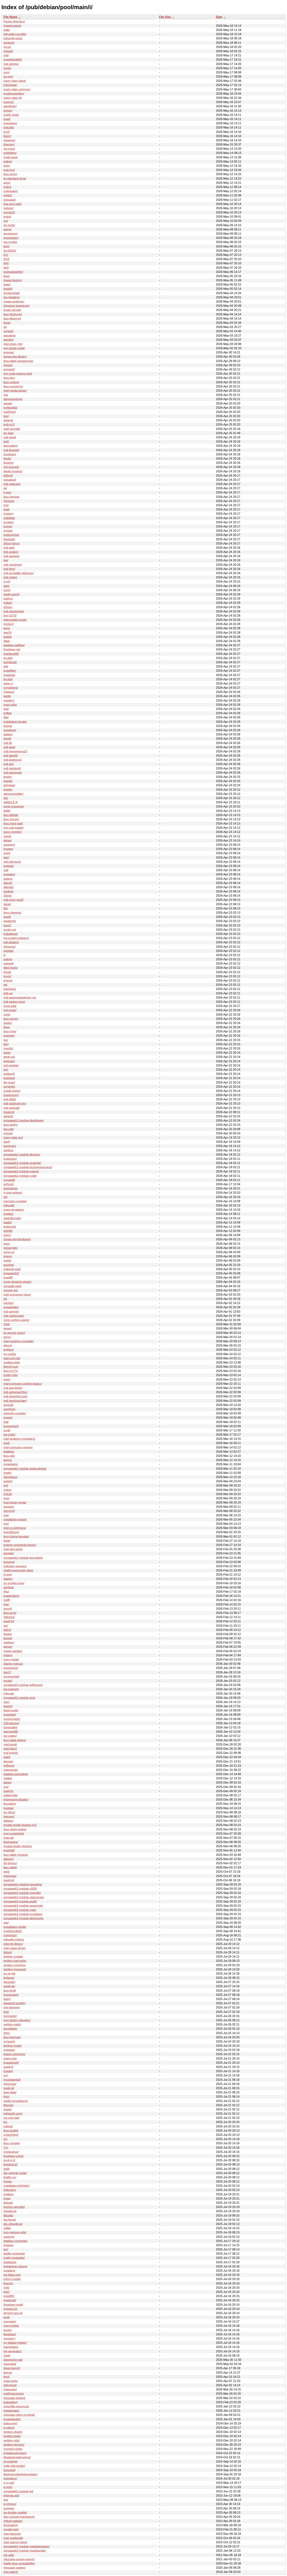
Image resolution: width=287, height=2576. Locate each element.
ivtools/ (8, 365)
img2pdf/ (9, 1850)
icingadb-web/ (12, 1286)
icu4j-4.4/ (9, 2160)
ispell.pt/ (8, 1880)
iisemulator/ (10, 2347)
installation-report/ (15, 1519)
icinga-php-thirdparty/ (17, 1239)
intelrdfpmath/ (12, 1218)
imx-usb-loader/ (13, 827)
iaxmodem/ (10, 445)
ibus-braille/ (10, 2130)
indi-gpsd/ (9, 437)
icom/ (6, 590)
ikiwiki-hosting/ (12, 471)
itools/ (7, 458)
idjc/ (6, 1044)
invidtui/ (8, 1213)
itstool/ (7, 1952)
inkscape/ (9, 199)
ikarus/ (7, 2372)
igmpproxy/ (10, 233)
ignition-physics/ (13, 2444)
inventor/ (9, 1035)
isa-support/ (11, 1689)
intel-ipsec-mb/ (13, 344)
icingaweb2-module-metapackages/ (26, 2546)
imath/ (7, 1472)
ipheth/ (7, 789)
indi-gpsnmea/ (12, 772)
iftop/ (6, 1027)
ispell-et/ (8, 2236)
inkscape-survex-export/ (19, 2559)
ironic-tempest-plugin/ (17, 1281)
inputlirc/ (8, 700)
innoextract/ (11, 1426)
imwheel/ (9, 1078)
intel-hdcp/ (10, 1748)
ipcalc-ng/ (9, 929)
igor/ (6, 857)
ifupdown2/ (10, 2164)
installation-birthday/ (16, 2185)
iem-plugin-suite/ (14, 348)
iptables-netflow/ (14, 645)
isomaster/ (10, 2016)
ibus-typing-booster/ (16, 1536)
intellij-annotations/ (15, 2101)
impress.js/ (10, 2308)
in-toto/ (7, 2487)
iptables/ (8, 1451)
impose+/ (9, 2338)
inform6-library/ (13, 1943)
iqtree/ (7, 840)
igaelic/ (8, 1578)
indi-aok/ (8, 547)
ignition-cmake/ (13, 1956)
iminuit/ (8, 1133)
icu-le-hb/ (9, 1973)
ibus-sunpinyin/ (13, 386)
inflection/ (9, 2189)
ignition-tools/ (12, 2436)
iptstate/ (8, 950)
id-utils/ (8, 658)
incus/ (7, 47)
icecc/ (7, 1235)
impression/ (10, 237)
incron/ (7, 526)
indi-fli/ (7, 743)
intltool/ (8, 2126)
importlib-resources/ (16, 2406)
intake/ (7, 1778)
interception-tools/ (15, 619)
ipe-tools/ (9, 1434)
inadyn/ (8, 598)
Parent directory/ (14, 21)
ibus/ (6, 276)
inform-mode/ (12, 2279)
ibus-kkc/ (9, 377)
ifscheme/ (9, 2219)
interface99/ (11, 653)
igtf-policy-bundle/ (14, 34)
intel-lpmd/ (10, 1744)
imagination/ (11, 1595)
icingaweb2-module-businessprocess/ (27, 1167)
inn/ (5, 1069)
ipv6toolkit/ (10, 407)
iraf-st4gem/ (11, 942)
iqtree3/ (8, 1116)
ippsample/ (10, 1247)
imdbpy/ (8, 2194)
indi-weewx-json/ (14, 1001)
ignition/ (8, 1150)
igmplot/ (8, 1553)
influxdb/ (8, 1205)
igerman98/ (10, 1731)
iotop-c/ (8, 683)
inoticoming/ (11, 534)
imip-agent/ (10, 2571)
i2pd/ (6, 1324)
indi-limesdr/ (11, 450)
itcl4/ (6, 246)
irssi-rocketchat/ (13, 1833)
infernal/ (8, 1693)
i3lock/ (7, 895)
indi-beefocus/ (12, 759)
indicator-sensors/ (15, 1566)
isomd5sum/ (11, 1532)
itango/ (7, 1646)
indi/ (6, 55)
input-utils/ (10, 704)
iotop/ (7, 1052)
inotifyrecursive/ (13, 2393)
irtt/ (5, 1197)
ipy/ (5, 2249)
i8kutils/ (8, 2215)
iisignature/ (10, 1188)
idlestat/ (8, 887)
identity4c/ (10, 106)
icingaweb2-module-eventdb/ (22, 1892)
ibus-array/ (10, 174)
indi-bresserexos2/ (15, 751)
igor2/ (7, 1672)
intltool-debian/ (13, 2521)
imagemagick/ (12, 25)
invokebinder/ (12, 2419)
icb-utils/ (8, 2555)
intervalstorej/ (12, 2533)
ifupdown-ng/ (11, 649)
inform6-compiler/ (14, 1413)
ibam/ (7, 1999)
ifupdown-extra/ (13, 2156)
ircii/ (6, 505)
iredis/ (7, 1260)
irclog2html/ (10, 2134)
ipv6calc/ (9, 1061)
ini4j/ (6, 2287)
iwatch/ (8, 1706)
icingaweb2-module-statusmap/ (23, 1897)
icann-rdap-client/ (14, 80)
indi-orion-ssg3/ (13, 899)
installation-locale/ (15, 721)
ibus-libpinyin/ (12, 318)
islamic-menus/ (13, 1663)
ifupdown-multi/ (13, 2304)
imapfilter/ (9, 670)
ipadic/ (7, 1222)
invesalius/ (10, 123)
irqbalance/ (10, 933)
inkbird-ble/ (10, 1795)
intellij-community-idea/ (18, 1570)
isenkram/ (9, 1146)
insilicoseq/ (10, 157)
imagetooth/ (11, 2062)
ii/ (4, 955)
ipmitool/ (8, 42)
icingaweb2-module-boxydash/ (23, 1557)
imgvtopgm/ (11, 1994)
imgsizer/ (9, 2049)
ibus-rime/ (9, 1031)
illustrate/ (9, 539)
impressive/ (10, 1668)
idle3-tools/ (10, 967)
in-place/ (8, 2427)
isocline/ (8, 1264)
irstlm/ (7, 187)
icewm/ (8, 1417)
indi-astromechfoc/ (15, 1392)
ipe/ (5, 560)
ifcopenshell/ (11, 293)
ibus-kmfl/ (9, 1990)
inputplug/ (9, 730)
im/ (5, 2139)
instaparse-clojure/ (15, 2266)
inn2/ (6, 131)
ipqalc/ (7, 1023)
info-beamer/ (11, 2007)
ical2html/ (9, 411)
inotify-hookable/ (14, 2257)
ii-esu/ (7, 492)
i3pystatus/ (10, 1477)
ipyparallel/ (10, 1727)
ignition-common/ (14, 1965)
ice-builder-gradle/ (15, 2512)
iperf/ (6, 1141)
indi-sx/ (8, 993)
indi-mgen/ (10, 577)
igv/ (5, 1625)
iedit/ (6, 2168)
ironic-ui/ (8, 1252)
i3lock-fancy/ (11, 543)
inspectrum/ (11, 1095)
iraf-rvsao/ (9, 1010)
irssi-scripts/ (11, 2325)
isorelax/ (8, 2508)
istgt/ (6, 509)
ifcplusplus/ (10, 1842)
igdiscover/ (10, 2423)
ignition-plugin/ (12, 2431)
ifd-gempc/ (10, 1863)
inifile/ (7, 2228)
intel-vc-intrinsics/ (14, 1527)
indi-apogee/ (11, 556)
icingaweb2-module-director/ (21, 1154)
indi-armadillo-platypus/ (18, 573)
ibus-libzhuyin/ (12, 314)
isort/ (6, 1443)
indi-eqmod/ (11, 1311)
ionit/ (6, 2317)
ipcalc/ (7, 2330)
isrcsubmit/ (10, 2461)
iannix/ (7, 1460)
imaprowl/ (9, 2300)
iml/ (5, 1485)
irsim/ (6, 853)
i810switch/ (10, 2525)
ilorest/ (7, 1638)
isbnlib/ (8, 1230)
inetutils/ (8, 127)
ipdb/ (6, 29)
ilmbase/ (8, 1977)
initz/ (6, 2291)
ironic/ (7, 68)
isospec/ (8, 1506)
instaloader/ (11, 1307)
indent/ (7, 959)
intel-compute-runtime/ (18, 1447)
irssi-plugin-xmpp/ (14, 1502)
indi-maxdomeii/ (13, 611)
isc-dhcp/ (9, 1812)
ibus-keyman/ (12, 2037)
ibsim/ (7, 136)
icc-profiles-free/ (13, 1583)
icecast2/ (9, 212)
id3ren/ (7, 607)
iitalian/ (8, 734)
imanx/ (7, 1256)
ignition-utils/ (11, 2440)
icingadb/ (9, 1180)
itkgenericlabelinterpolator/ (20, 2474)
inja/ (6, 1604)
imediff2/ (8, 2296)
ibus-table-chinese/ (15, 1854)
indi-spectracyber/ (15, 1400)
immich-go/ (10, 1290)
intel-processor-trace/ (17, 1294)
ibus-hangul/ (11, 496)
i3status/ (8, 691)
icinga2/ (8, 331)
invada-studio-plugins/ (17, 1846)
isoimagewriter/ (13, 271)
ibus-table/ (10, 1867)
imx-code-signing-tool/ (17, 373)
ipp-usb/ (8, 1129)
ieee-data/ (9, 2092)
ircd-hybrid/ (10, 1752)
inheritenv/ (10, 2478)
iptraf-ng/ (9, 1056)
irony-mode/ (11, 1659)
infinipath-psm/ (13, 2113)
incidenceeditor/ (13, 93)
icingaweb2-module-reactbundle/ (24, 2550)
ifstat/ (6, 1540)
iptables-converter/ (15, 2241)
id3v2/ (7, 1629)
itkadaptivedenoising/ (17, 2457)
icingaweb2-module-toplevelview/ (24, 1468)
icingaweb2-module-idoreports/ (23, 1918)
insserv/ (8, 513)
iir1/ (5, 254)
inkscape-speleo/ (14, 2567)
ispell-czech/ (11, 594)
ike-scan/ (9, 1082)
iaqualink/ (9, 335)
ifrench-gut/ (10, 1366)
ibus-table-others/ (14, 1740)
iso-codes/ (10, 1735)
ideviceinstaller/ (13, 793)
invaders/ (9, 2270)
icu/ (5, 220)
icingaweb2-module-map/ (19, 1909)
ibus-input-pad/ (13, 823)
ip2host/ (8, 1184)
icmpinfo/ (9, 1086)
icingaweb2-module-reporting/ (22, 1884)
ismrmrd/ (9, 1510)
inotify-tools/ (11, 114)
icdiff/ (6, 1600)
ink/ (5, 798)
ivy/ (5, 2075)
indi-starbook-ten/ (14, 1103)
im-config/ (9, 1354)
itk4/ (6, 263)
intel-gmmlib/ (11, 428)
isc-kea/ (8, 433)
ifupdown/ (9, 454)
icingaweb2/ (11, 1273)
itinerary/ (9, 144)
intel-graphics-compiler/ (18, 1341)
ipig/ (6, 416)
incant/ (7, 1680)
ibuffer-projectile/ (14, 2253)
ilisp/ (6, 2096)
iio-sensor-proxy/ (14, 1332)
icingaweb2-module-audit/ (20, 1901)
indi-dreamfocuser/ (15, 1396)
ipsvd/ (7, 738)
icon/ (6, 72)
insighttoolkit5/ (12, 59)
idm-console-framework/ (19, 2516)
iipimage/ (9, 785)
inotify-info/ (10, 1375)
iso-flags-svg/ (12, 2274)
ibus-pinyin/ (10, 1018)
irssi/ (6, 1498)
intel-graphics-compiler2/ (19, 1438)
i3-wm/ (7, 1574)
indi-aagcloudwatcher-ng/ (19, 997)
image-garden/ (12, 1651)
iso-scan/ (9, 148)
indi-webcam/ (12, 484)
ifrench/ (8, 2283)
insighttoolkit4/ (12, 1931)
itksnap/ (8, 2105)
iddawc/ (8, 1820)
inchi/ (6, 1014)
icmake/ (8, 522)
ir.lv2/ (6, 581)
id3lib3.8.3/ (10, 802)
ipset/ (6, 119)
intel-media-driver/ (15, 390)
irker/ (6, 165)
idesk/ (7, 904)
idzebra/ (8, 1587)
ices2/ (7, 925)
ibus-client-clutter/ (14, 1829)
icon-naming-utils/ (14, 2232)
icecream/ (9, 2321)
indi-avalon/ (10, 551)
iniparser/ (9, 140)
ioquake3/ (9, 479)
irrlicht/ (7, 1494)
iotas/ (6, 284)
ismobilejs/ (10, 2028)
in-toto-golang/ (12, 1192)
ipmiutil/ (8, 1405)
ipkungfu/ (9, 1982)
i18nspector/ (11, 1723)
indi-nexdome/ (12, 564)
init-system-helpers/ (16, 938)
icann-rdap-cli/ (12, 97)
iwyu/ (6, 628)
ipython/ (8, 1349)
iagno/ (7, 229)
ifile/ (6, 717)
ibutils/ (7, 776)
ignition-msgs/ (12, 2045)
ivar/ (6, 1515)
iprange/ (8, 352)
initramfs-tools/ (13, 38)
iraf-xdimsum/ (12, 861)
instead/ (8, 866)
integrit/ (8, 51)
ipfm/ (6, 2033)
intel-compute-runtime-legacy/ (22, 1383)
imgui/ (7, 216)
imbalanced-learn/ (15, 2453)
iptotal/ (7, 403)
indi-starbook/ (12, 768)
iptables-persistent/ (15, 1774)
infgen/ (7, 1655)
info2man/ (9, 2084)
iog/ (5, 2499)
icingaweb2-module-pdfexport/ (23, 1685)
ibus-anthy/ (10, 1124)
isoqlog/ (8, 891)
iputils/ (7, 636)
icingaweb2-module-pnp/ (19, 1697)
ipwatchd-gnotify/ (14, 2003)
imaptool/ (9, 675)
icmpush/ (9, 2041)
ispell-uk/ (9, 1986)
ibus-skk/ (9, 1455)
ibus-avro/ (9, 1612)
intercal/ (8, 1837)
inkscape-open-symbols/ (19, 2414)
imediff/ (8, 1277)
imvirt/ (7, 976)
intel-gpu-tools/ (13, 1549)
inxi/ (6, 1786)
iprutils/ (8, 679)
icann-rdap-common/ (16, 89)
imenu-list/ (10, 2058)
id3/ (5, 666)
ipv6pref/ (9, 1073)
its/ (5, 2122)
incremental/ (11, 1676)
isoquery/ (9, 844)
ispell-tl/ (8, 2066)
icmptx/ (8, 530)
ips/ (5, 1040)
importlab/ (9, 2364)
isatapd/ (8, 963)
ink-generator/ (12, 2351)
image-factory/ (12, 280)
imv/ (6, 1523)
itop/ (6, 2011)
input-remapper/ (13, 1209)
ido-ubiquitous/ (13, 2224)
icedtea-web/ (11, 1362)
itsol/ (6, 2376)
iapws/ (7, 1328)
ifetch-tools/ (10, 1710)
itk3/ (6, 267)
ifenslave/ (9, 2334)
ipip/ (6, 1922)
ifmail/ (7, 972)
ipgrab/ (7, 781)
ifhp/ (6, 1591)
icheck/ (8, 980)
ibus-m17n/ (10, 1370)
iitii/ (5, 908)
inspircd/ (8, 1112)
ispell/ (7, 916)
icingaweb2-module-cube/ (20, 1175)
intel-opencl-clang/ (15, 2542)
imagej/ (8, 2071)
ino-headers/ (11, 297)
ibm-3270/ (9, 615)
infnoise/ (8, 501)
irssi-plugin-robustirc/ (17, 2020)
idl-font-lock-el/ (13, 2313)
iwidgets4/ (9, 2262)
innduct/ (8, 624)
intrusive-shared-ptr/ (16, 305)
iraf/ (5, 870)
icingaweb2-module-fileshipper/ (23, 1120)
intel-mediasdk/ (13, 2538)
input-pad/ (9, 1006)
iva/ (5, 394)
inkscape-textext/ (14, 2398)
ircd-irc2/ (9, 424)
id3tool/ (8, 475)
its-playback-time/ (14, 178)
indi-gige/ (9, 747)
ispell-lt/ (8, 1791)
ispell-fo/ (8, 1621)
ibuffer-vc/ (9, 2177)
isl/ (5, 1298)
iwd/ (6, 1422)
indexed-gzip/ (12, 1269)
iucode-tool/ (11, 2529)
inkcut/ (7, 1345)
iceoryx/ (8, 102)
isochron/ (9, 1409)
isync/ (7, 1337)
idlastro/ (8, 1859)
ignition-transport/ (14, 1969)
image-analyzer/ (13, 301)
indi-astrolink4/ (12, 1387)
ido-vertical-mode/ (15, 2173)
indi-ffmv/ (9, 568)
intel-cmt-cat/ (11, 1358)
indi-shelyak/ (11, 1107)
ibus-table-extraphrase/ (18, 361)
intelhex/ (8, 1642)
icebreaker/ (10, 191)
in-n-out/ (8, 2482)
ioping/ (7, 726)
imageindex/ (11, 2410)
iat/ (5, 984)
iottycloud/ (10, 2385)
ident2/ (7, 883)
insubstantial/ (11, 2079)
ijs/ (5, 327)
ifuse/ (6, 322)
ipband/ (8, 420)
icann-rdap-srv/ (13, 1137)
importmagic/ (11, 1719)
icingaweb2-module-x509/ (20, 1888)
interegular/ (10, 1769)
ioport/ (7, 2109)
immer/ (7, 110)
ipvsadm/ (9, 874)
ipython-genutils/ (14, 2206)
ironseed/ (9, 2470)
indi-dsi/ (8, 764)
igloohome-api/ (13, 2359)
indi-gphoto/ (11, 64)
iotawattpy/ (10, 2402)
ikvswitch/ (9, 1803)
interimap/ (9, 1876)
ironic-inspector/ (13, 806)
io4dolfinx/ (10, 152)
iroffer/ (7, 713)
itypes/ (7, 2181)
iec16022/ (9, 250)
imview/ (8, 848)
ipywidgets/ (10, 1464)
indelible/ (9, 518)
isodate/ (8, 1808)
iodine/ (7, 161)
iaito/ (6, 585)
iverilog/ (8, 1303)
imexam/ (8, 1816)
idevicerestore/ (13, 399)
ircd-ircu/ (9, 169)
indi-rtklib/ (9, 1099)
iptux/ (6, 182)
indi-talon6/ (10, 755)
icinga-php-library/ (15, 356)
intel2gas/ (9, 989)
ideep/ (7, 1782)
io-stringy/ (9, 2504)
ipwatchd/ (9, 921)
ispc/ (6, 1702)
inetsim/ (8, 208)
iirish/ (6, 1379)
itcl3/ (6, 259)
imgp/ (7, 2198)
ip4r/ (6, 441)
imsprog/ (9, 1562)
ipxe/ (6, 1243)
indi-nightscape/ (13, 1315)
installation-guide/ (14, 1926)
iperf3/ (7, 632)
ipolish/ (8, 1481)
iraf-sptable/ (11, 1065)
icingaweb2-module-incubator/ (22, 1914)
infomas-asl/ (11, 2495)
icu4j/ (6, 1430)
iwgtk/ (7, 696)
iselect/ (8, 878)
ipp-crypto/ (10, 242)
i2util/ (6, 2355)
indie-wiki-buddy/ (14, 2465)
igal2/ (6, 1757)
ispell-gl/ (8, 2088)
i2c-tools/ (9, 225)
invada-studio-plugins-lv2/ (20, 1825)
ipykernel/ (9, 1226)
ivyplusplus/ (11, 2151)
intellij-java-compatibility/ (19, 2563)
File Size (165, 16)
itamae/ (8, 1761)
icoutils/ (8, 1048)
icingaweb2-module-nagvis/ (21, 1171)
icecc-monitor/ (12, 831)
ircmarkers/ (10, 687)
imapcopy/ (10, 2389)
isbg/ (6, 1871)
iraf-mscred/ (11, 467)
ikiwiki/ (7, 1634)
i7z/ (5, 2147)
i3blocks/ (9, 1617)
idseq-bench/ (11, 2368)
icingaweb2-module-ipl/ (18, 2491)
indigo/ (7, 602)
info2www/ (10, 85)
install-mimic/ (11, 1090)
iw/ (5, 488)
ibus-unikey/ (11, 382)
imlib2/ (7, 195)
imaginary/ (10, 1158)
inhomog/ (9, 946)
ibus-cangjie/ (11, 2143)
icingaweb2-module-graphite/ (22, 1163)
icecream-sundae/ (15, 1201)
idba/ (6, 641)
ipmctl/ (7, 1608)
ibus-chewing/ (12, 912)
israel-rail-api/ (12, 309)
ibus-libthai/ (10, 815)
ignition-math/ (12, 2024)
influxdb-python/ (13, 1939)
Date (219, 16)
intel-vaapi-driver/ (14, 1948)
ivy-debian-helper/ (15, 2342)
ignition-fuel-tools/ (14, 1960)
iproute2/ (9, 369)
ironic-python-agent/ (16, 1320)
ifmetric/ (8, 462)
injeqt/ (7, 836)
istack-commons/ (14, 2054)
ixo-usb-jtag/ (11, 2117)
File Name (10, 16)
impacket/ (9, 1714)
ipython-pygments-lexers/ (19, 1545)
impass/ (8, 2245)
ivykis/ (7, 1489)
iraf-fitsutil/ (10, 662)
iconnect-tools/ (12, 2448)
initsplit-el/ (9, 2211)
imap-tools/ (10, 2381)
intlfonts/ (8, 1765)
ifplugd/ (8, 2202)
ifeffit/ (6, 810)
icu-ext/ (8, 76)
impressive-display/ (15, 1799)
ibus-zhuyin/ (11, 819)
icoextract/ (10, 1935)
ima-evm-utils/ (12, 204)
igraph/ (7, 288)
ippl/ (6, 708)
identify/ (8, 339)
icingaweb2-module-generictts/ (23, 1905)
